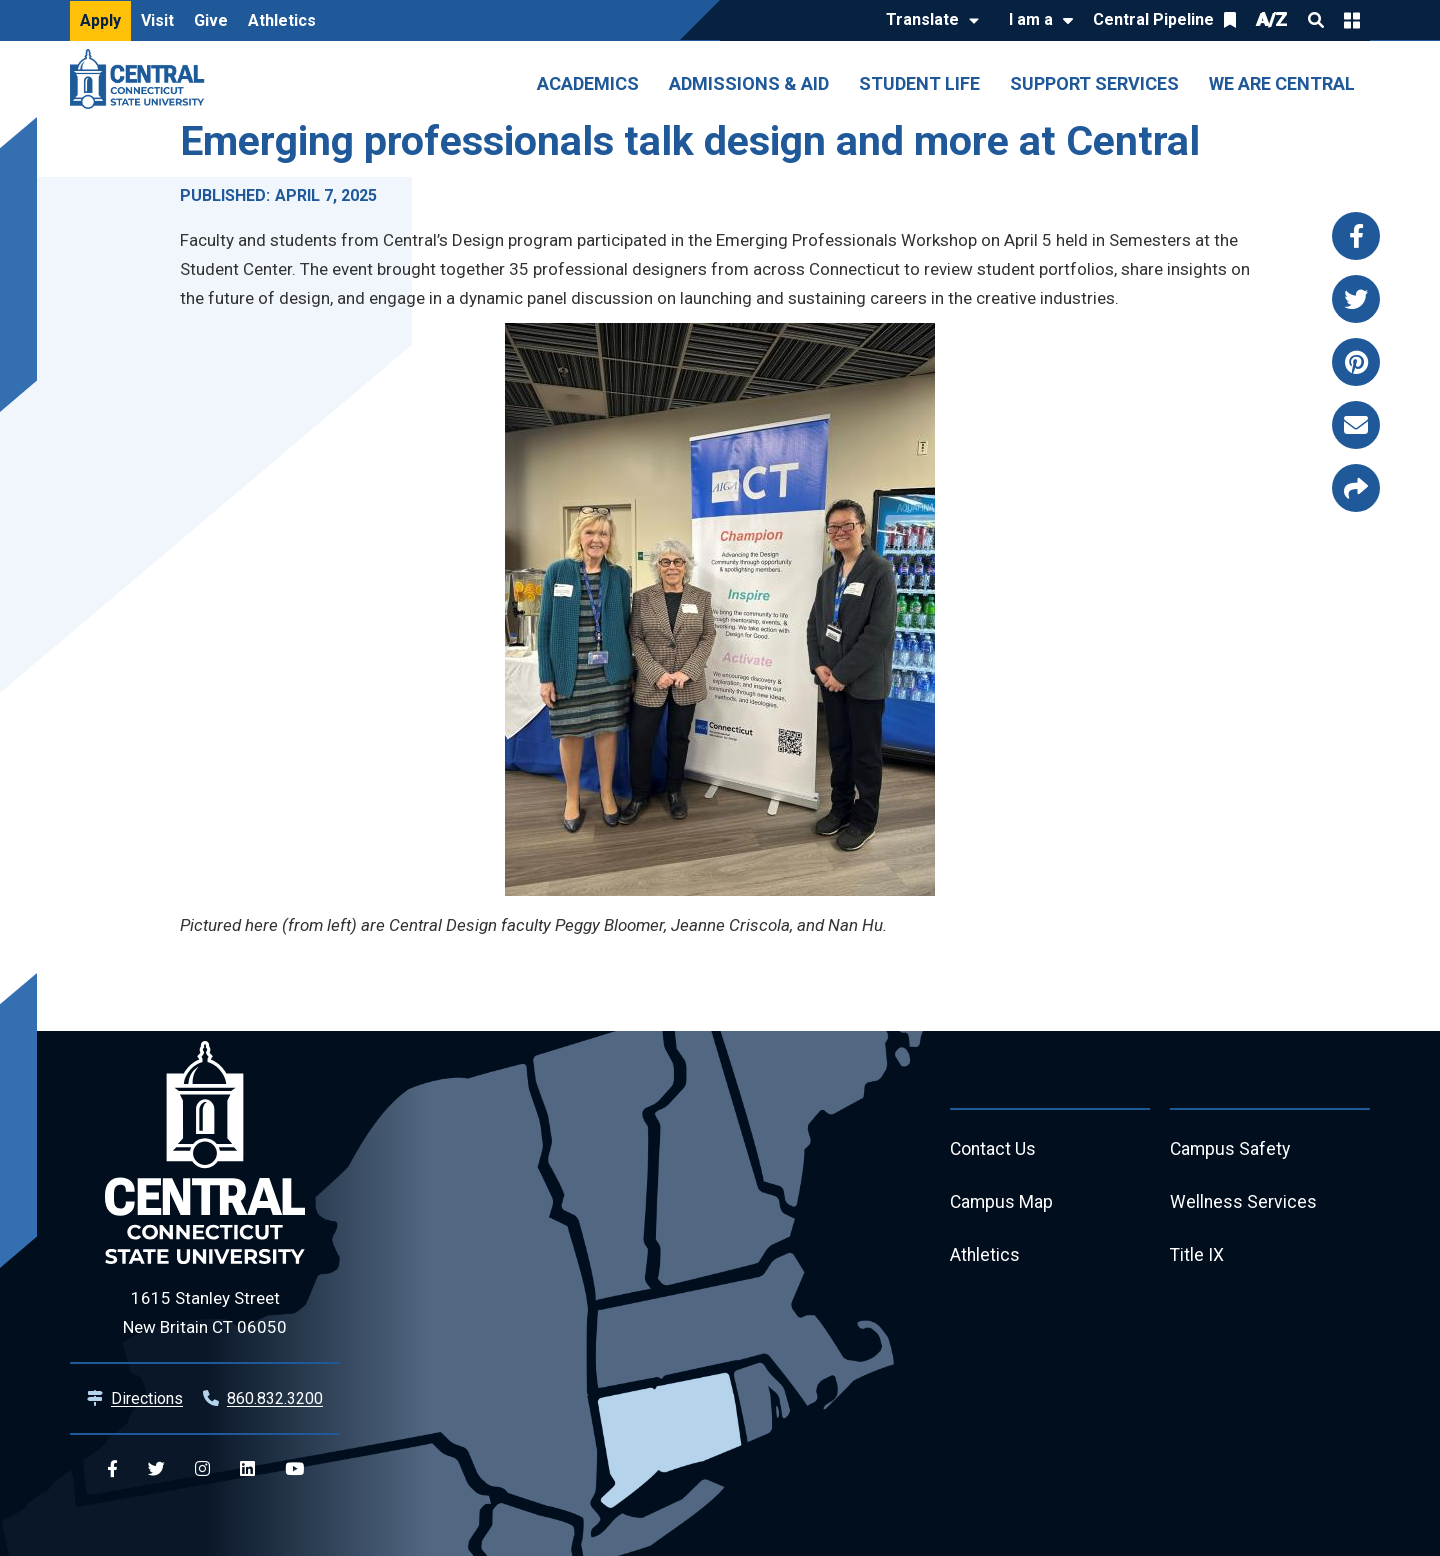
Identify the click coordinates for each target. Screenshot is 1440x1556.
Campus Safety (1231, 1149)
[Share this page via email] (1356, 425)
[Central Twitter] (156, 1469)
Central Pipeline (1153, 19)
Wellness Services (1244, 1203)
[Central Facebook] (112, 1469)
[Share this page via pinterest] (1356, 362)
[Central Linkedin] (247, 1469)
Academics (588, 83)
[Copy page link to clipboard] (1356, 488)
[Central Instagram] (202, 1469)
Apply (100, 20)
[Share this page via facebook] (1356, 236)
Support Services (1094, 83)
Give (211, 20)
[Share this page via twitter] (1356, 299)
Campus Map (1002, 1203)
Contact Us (994, 1149)
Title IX (1197, 1257)
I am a (1031, 19)
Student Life (919, 83)
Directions (147, 1398)
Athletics (282, 20)
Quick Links (1352, 20)
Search (1316, 20)
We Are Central (1282, 83)
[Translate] (927, 21)
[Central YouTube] (294, 1469)
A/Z (1272, 19)
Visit (157, 20)
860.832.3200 (275, 1398)
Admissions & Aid (749, 83)
